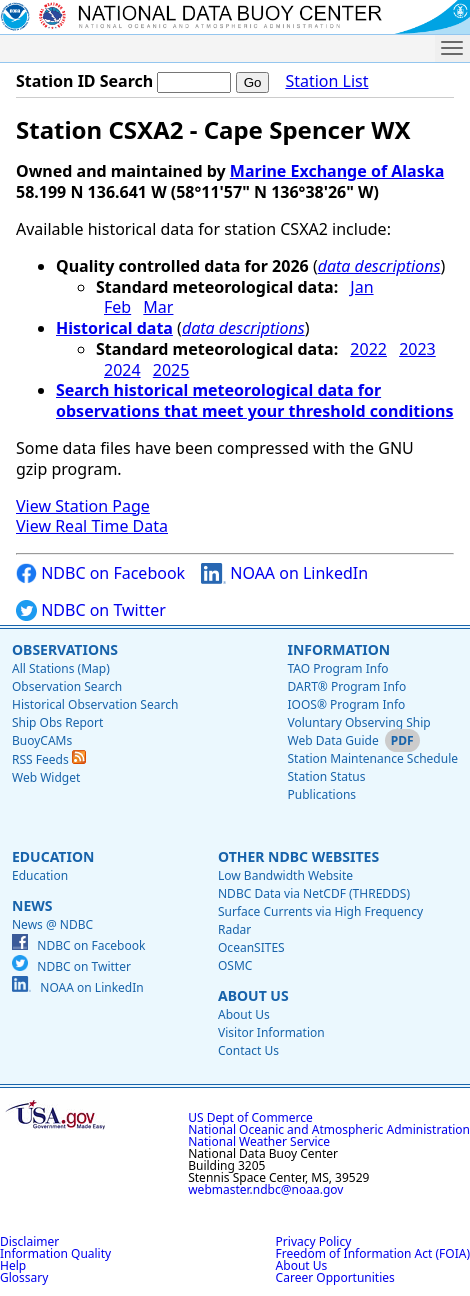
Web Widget (46, 777)
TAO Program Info (337, 668)
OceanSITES (251, 947)
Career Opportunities (335, 1277)
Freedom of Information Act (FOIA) (373, 1253)
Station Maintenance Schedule (372, 758)
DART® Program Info (346, 686)
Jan (361, 287)
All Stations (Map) (61, 668)
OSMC (235, 965)
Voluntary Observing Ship (358, 722)
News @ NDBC (52, 924)
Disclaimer (29, 1241)
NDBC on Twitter (91, 610)
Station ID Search (84, 81)
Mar (158, 307)
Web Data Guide (332, 740)
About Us (253, 995)
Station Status (326, 776)
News (32, 905)
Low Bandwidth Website (285, 875)
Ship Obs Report (57, 722)
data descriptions (379, 266)
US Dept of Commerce (250, 1117)
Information (338, 649)
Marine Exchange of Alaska (337, 171)
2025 (171, 370)
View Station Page (83, 506)
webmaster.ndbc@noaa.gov (265, 1189)
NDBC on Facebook (100, 573)
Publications (321, 794)
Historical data (114, 328)
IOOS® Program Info (346, 704)
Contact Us (248, 1050)
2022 (368, 349)
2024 (122, 370)
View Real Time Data (92, 526)
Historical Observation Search (95, 704)
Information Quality (55, 1253)
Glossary (24, 1277)
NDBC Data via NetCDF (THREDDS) (314, 893)
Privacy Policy (314, 1241)
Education (53, 856)
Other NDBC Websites (298, 856)
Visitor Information (271, 1032)
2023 (417, 349)
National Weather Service (259, 1141)
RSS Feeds (49, 759)
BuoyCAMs (42, 740)
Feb (117, 307)
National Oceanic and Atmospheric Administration (329, 1129)
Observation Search (67, 686)
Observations (65, 649)
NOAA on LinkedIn (284, 573)
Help (13, 1265)
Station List (326, 81)
